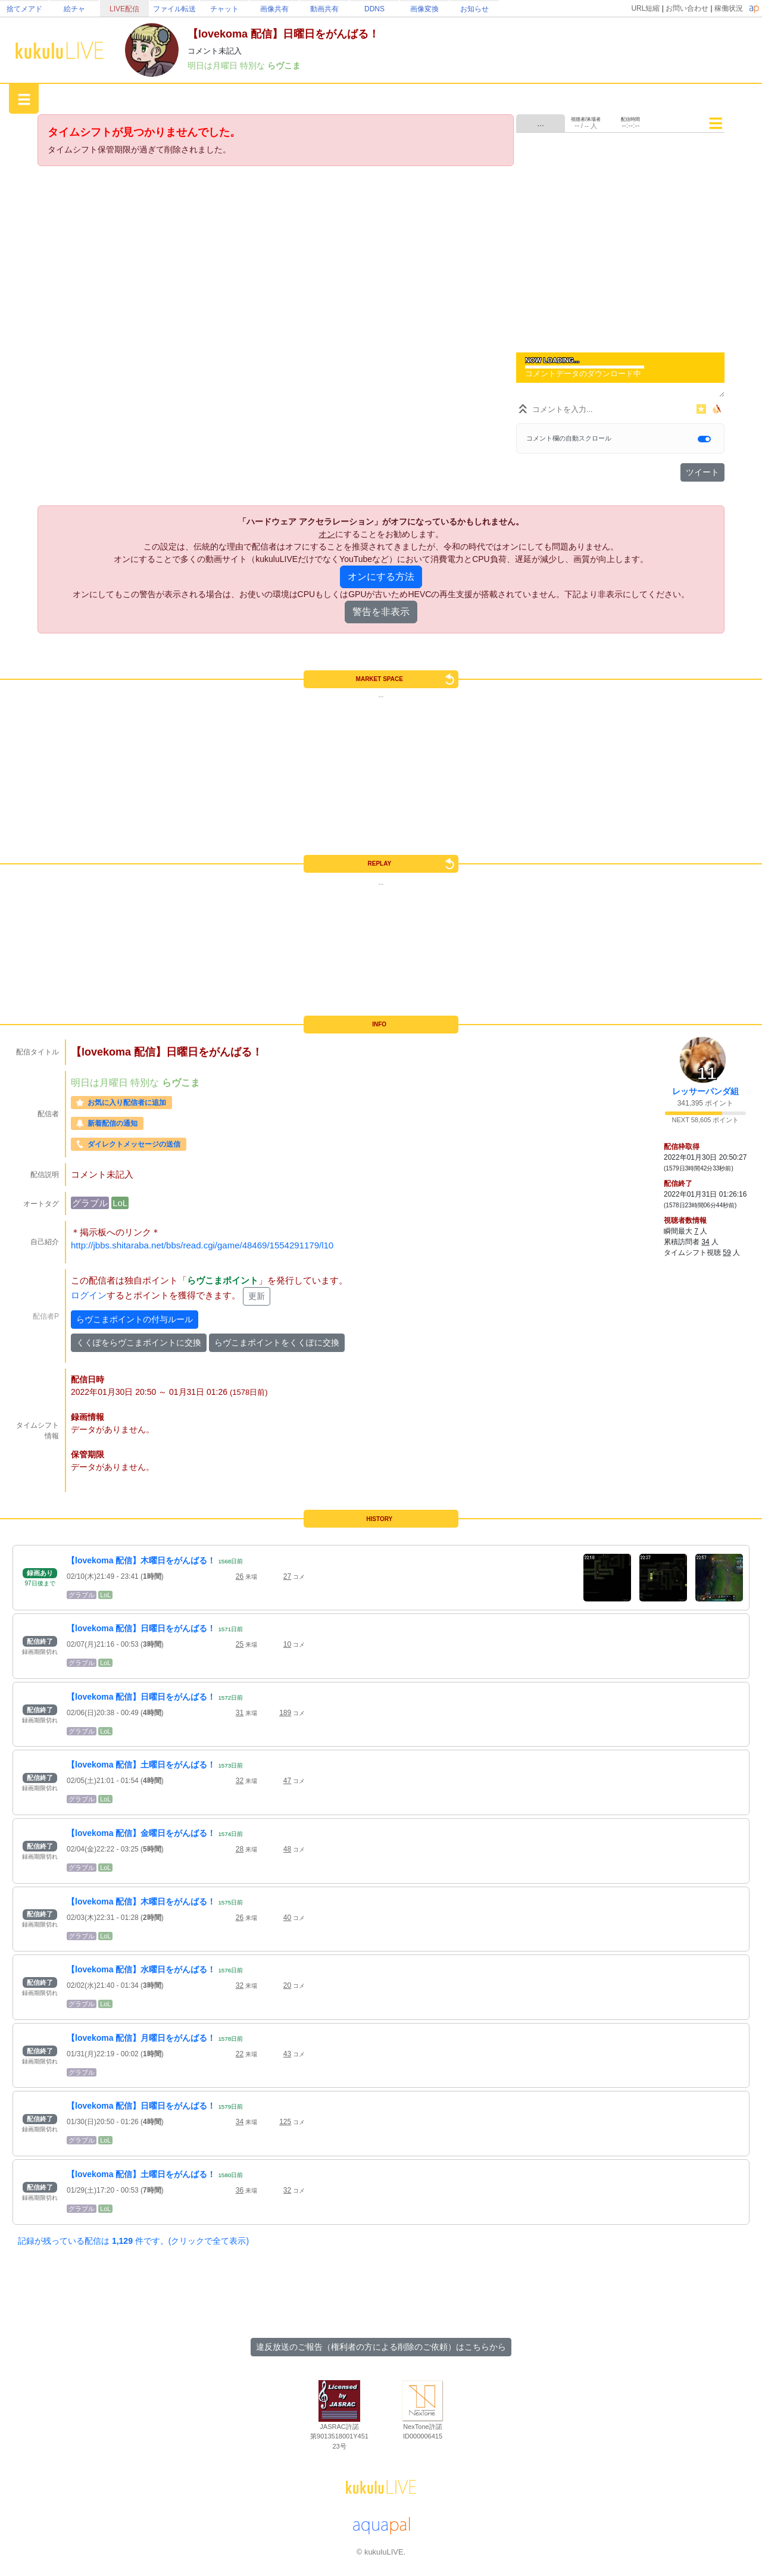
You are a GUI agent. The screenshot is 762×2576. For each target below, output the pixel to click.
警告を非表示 (381, 612)
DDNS (374, 9)
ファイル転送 (174, 9)
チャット (224, 9)
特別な (253, 65)
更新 (256, 1296)
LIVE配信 (124, 9)
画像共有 (274, 9)
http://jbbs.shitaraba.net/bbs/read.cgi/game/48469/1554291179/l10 (202, 1245)
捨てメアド (24, 9)
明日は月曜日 (214, 65)
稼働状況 (728, 8)
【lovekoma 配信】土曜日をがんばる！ (141, 1764)
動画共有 (324, 9)
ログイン (89, 1296)
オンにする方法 (381, 577)
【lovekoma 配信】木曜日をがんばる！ (141, 1560)
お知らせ (474, 9)
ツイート (702, 472)
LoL (120, 1203)
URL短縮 (645, 8)
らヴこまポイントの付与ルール (134, 1319)
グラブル (90, 1203)
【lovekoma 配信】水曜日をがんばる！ (141, 1969)
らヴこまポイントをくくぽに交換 (276, 1342)
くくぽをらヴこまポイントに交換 (138, 1342)
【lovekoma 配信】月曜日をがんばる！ (141, 2038)
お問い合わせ (687, 8)
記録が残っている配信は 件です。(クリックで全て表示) (133, 2241)
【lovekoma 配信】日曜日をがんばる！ (141, 1628)
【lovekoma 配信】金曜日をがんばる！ (141, 1833)
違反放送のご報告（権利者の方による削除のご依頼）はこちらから (381, 2347)
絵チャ (74, 9)
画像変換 (424, 9)
